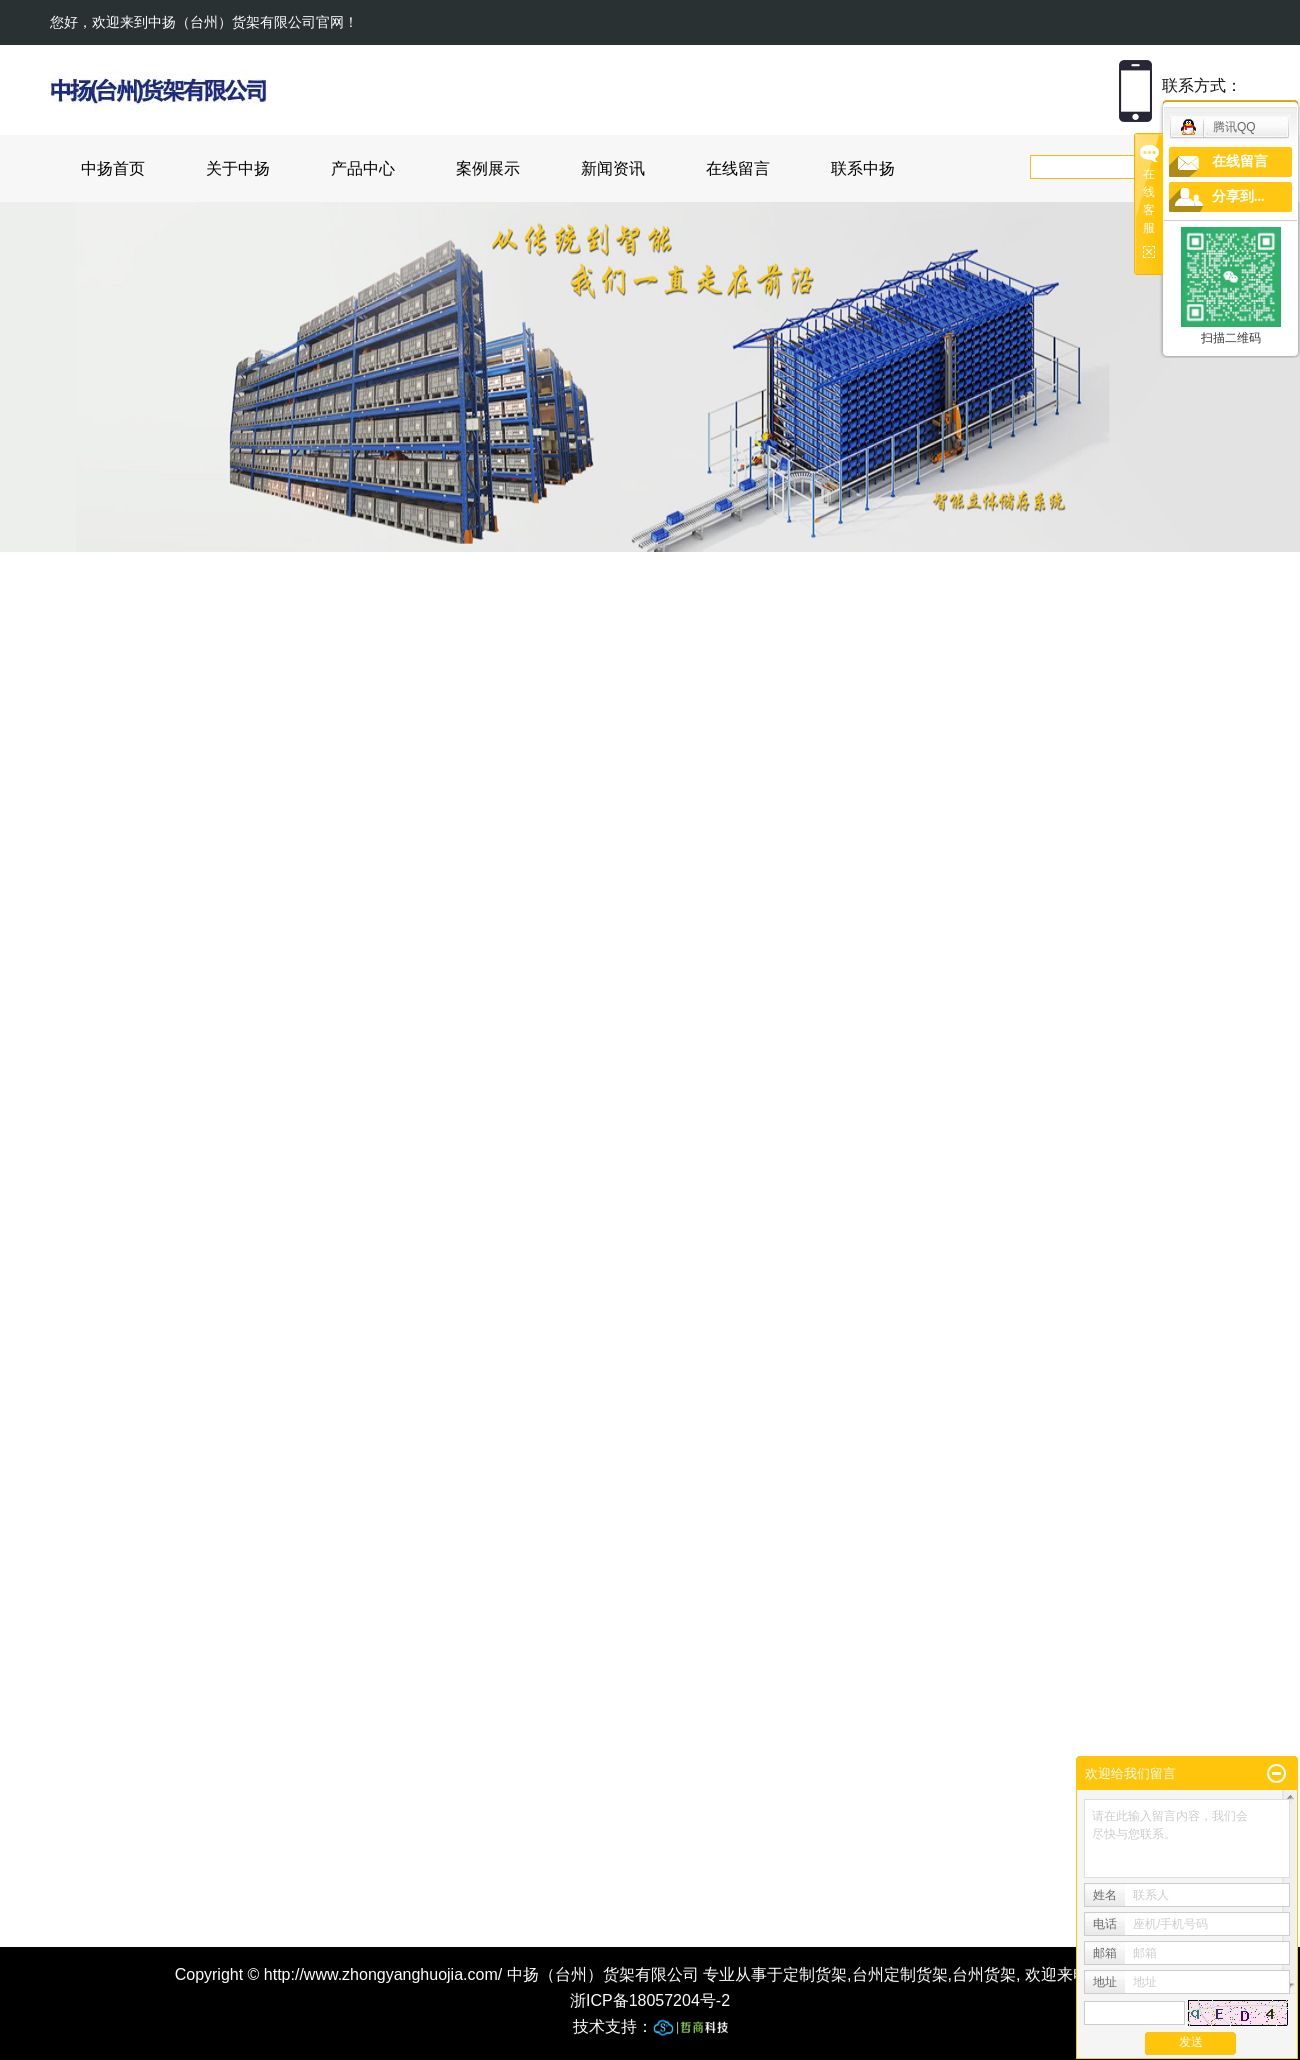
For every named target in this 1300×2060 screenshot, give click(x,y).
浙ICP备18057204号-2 (650, 2000)
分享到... (1238, 196)
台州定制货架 (900, 1974)
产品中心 (363, 168)
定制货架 (815, 1974)
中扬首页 (113, 168)
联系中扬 (863, 168)
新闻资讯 (613, 168)
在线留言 (738, 168)
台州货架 (984, 1974)
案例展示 (488, 168)
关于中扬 (238, 168)
